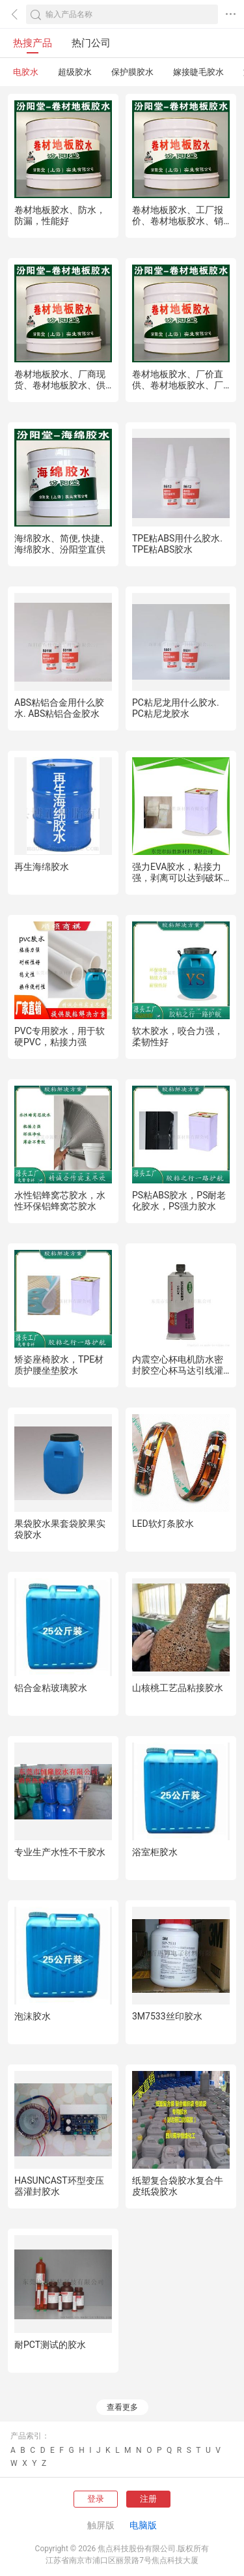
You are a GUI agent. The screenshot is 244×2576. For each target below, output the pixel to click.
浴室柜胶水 (155, 1852)
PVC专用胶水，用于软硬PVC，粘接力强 (59, 1036)
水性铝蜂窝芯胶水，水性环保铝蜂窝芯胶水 (59, 1200)
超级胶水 (75, 72)
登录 (95, 2499)
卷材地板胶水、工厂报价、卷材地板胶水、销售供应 (177, 221)
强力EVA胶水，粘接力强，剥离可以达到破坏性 (177, 877)
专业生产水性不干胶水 (59, 1852)
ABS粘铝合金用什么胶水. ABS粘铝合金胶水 (59, 708)
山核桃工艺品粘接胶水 (177, 1688)
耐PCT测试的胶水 (50, 2344)
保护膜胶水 (132, 72)
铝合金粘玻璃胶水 (50, 1688)
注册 (148, 2499)
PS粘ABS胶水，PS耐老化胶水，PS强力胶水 (179, 1200)
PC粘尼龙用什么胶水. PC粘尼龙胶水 (175, 708)
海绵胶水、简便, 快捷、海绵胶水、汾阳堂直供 (61, 544)
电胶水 (25, 72)
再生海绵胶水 (41, 866)
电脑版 (143, 2525)
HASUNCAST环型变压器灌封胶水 (59, 2186)
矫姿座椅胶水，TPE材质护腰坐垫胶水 (58, 1365)
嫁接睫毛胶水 (198, 72)
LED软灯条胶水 (163, 1523)
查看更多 (122, 2407)
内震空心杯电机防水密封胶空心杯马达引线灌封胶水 (177, 1370)
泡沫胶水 (32, 2016)
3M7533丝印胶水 (167, 2016)
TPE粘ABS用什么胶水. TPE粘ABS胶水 (177, 544)
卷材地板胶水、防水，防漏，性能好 (59, 215)
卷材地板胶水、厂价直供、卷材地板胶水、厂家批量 (177, 385)
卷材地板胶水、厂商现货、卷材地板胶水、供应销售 (59, 385)
